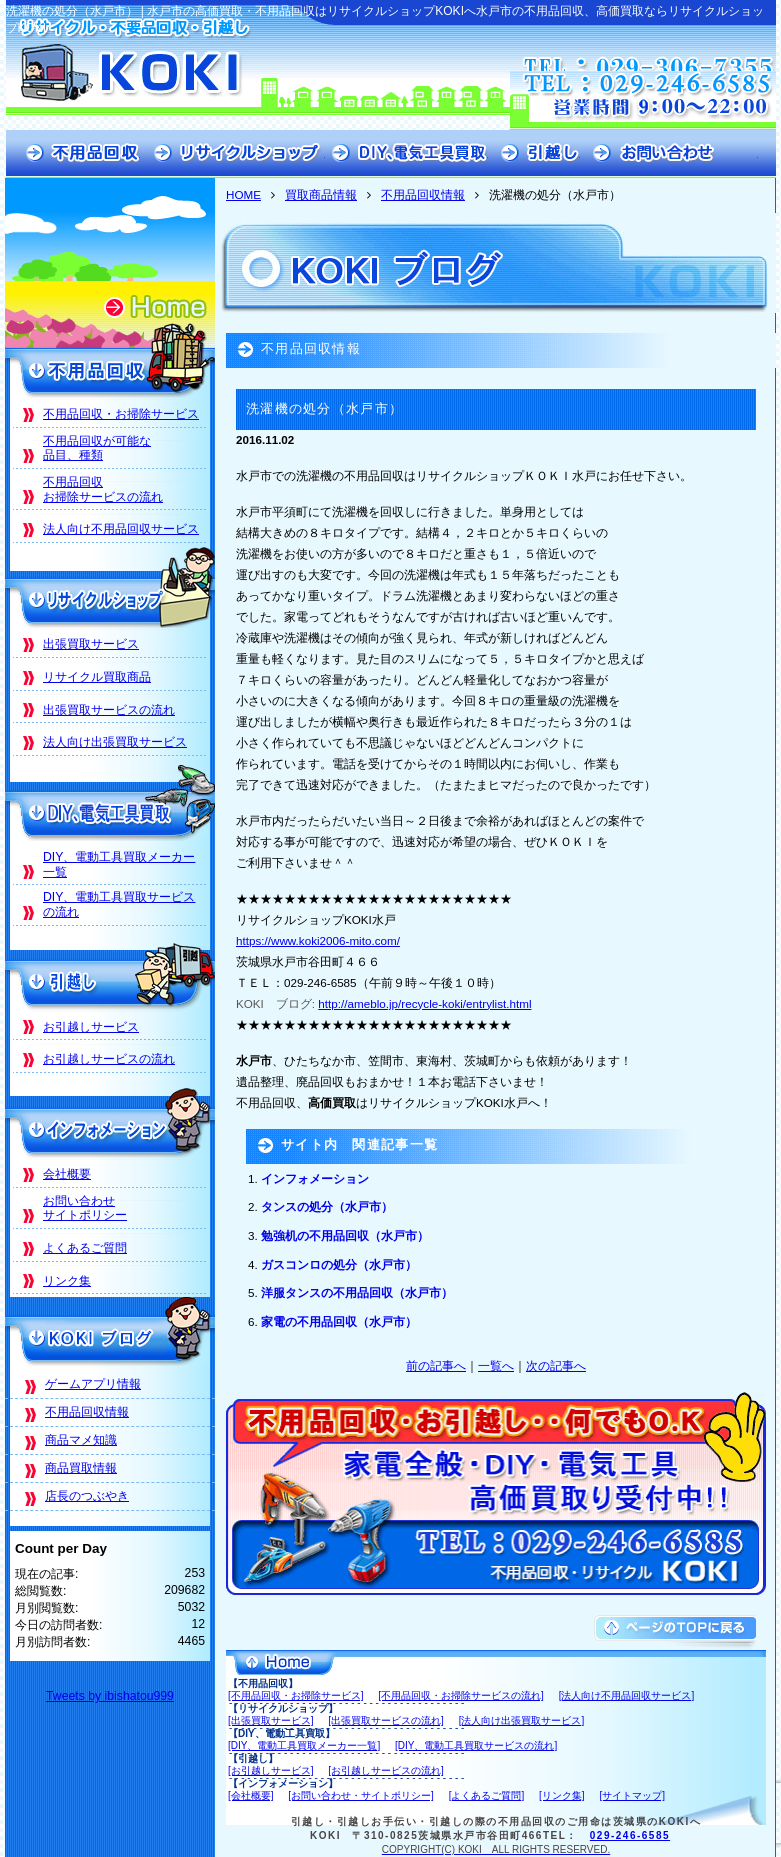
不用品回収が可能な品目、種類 (97, 448)
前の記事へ (436, 1365)
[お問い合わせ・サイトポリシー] (361, 1795)
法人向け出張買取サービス (115, 742)
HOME (243, 194)
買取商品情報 (321, 194)
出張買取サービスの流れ (109, 710)
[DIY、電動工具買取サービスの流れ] (476, 1745)
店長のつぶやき (87, 1496)
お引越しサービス (91, 1027)
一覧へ (496, 1365)
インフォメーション (315, 1178)
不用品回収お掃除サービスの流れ (103, 489)
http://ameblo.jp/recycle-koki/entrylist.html (424, 1003)
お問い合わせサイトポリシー (85, 1208)
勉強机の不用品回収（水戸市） (345, 1235)
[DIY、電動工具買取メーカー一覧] (304, 1745)
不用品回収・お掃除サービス (121, 414)
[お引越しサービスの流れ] (386, 1770)
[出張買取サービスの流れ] (386, 1720)
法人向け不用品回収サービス (121, 529)
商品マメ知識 (81, 1440)
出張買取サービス (91, 644)
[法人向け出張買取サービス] (522, 1720)
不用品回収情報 (423, 194)
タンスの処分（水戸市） (327, 1206)
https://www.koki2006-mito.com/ (318, 940)
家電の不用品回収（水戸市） (339, 1321)
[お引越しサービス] (271, 1770)
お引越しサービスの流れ (109, 1059)
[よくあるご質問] (487, 1795)
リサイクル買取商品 (97, 677)
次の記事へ (556, 1365)
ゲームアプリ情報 (93, 1384)
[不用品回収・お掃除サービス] (296, 1695)
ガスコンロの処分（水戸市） (339, 1264)
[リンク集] (562, 1795)
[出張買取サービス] (271, 1720)
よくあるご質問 (85, 1248)
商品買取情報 (81, 1468)
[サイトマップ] (632, 1795)
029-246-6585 (630, 1835)
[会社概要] (251, 1795)
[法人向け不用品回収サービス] (627, 1695)
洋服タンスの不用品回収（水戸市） (357, 1292)
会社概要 (67, 1174)
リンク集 (67, 1281)
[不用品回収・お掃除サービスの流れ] (461, 1695)
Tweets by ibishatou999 (110, 1696)
